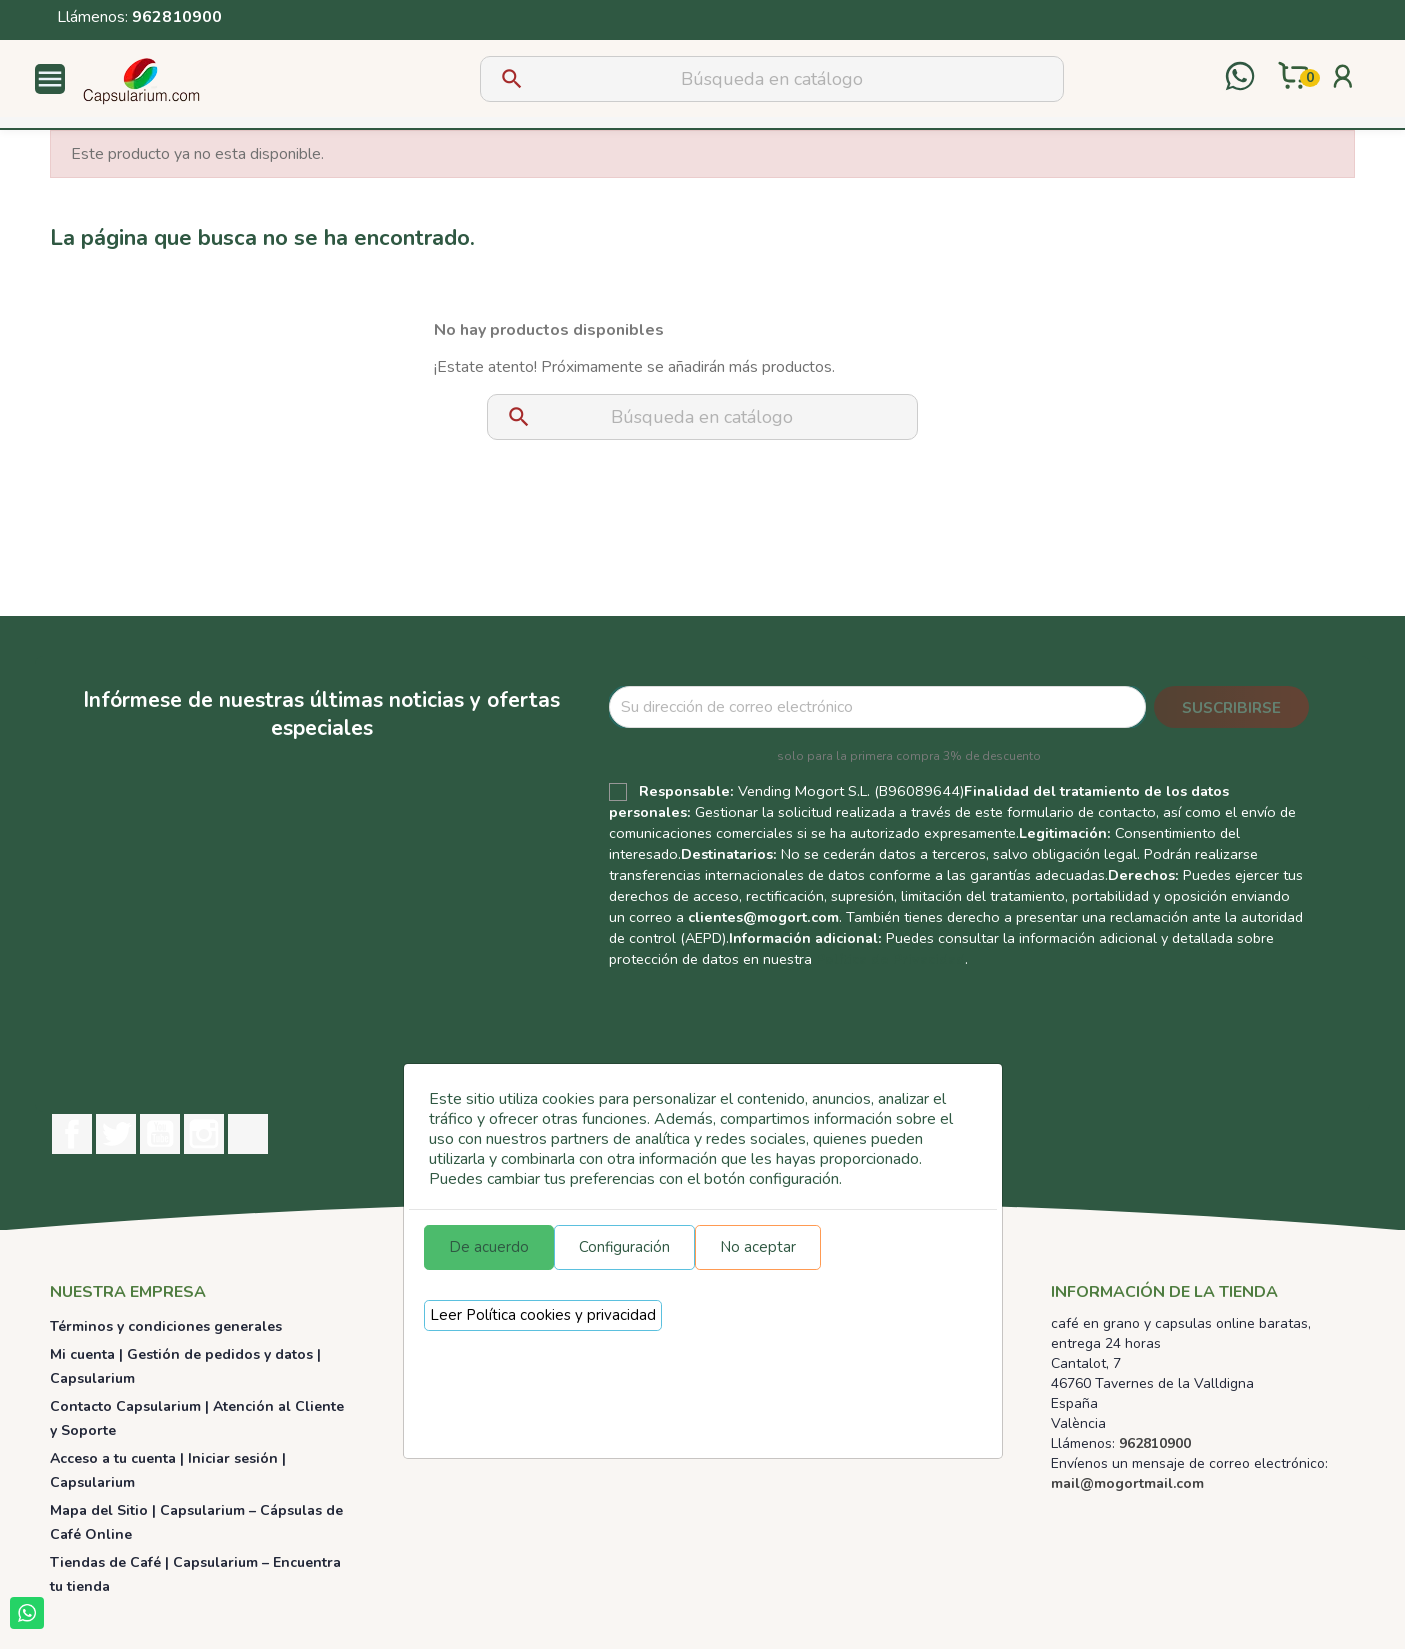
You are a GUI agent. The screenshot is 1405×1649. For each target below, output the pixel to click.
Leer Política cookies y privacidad (543, 1315)
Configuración (624, 1247)
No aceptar (758, 1247)
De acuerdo (489, 1247)
